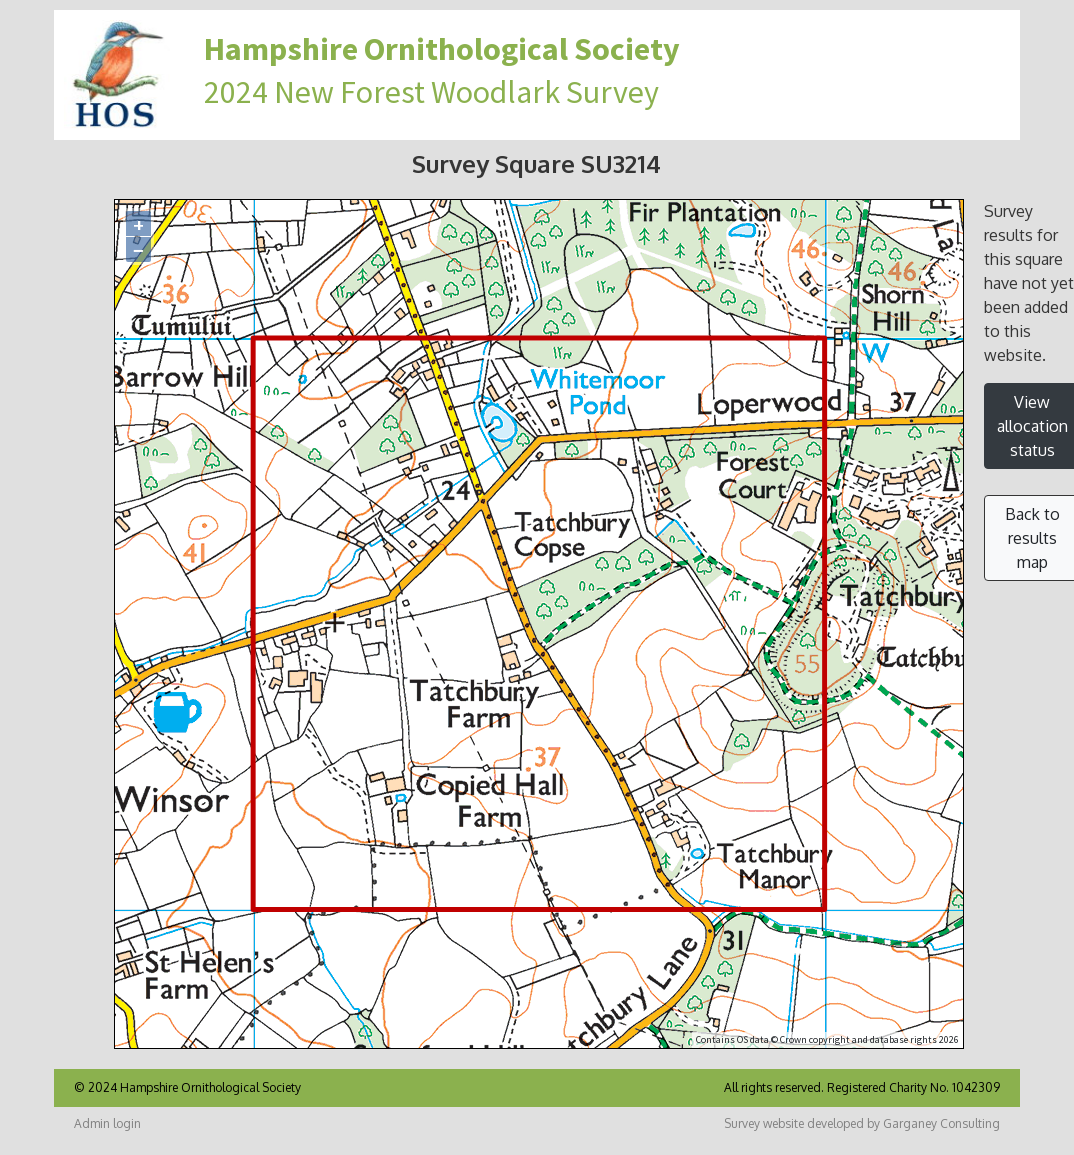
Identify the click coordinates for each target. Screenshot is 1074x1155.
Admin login (107, 1123)
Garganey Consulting (941, 1123)
